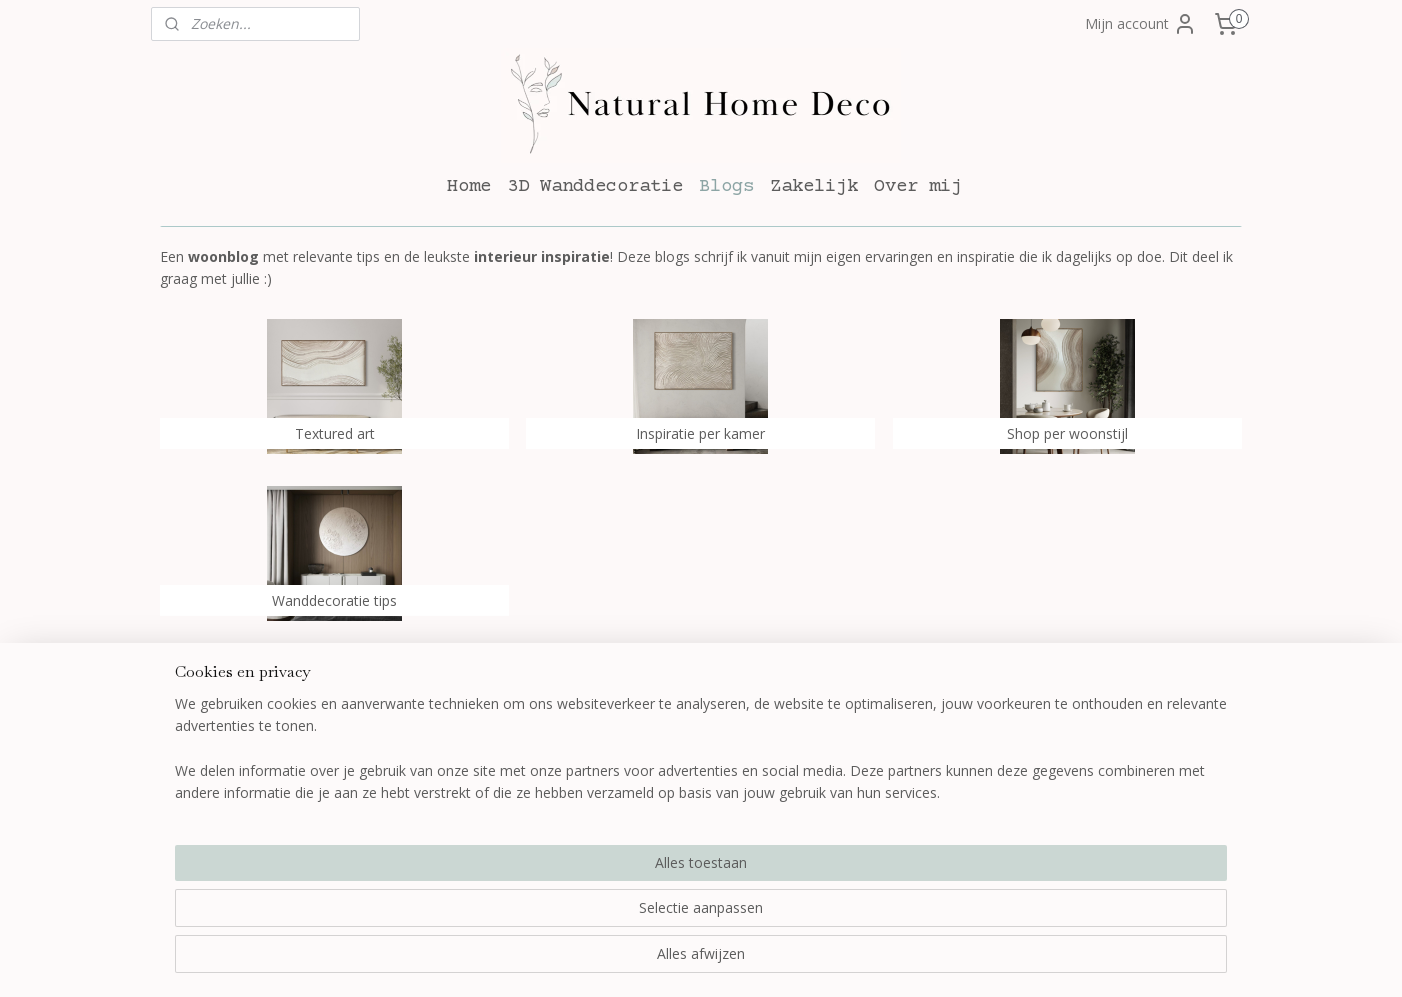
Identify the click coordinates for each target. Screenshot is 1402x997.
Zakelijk (814, 186)
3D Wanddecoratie (595, 186)
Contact (845, 767)
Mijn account (1141, 24)
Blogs (726, 186)
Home (469, 186)
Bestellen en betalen (446, 744)
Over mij (918, 186)
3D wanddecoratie (659, 744)
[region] (569, 918)
